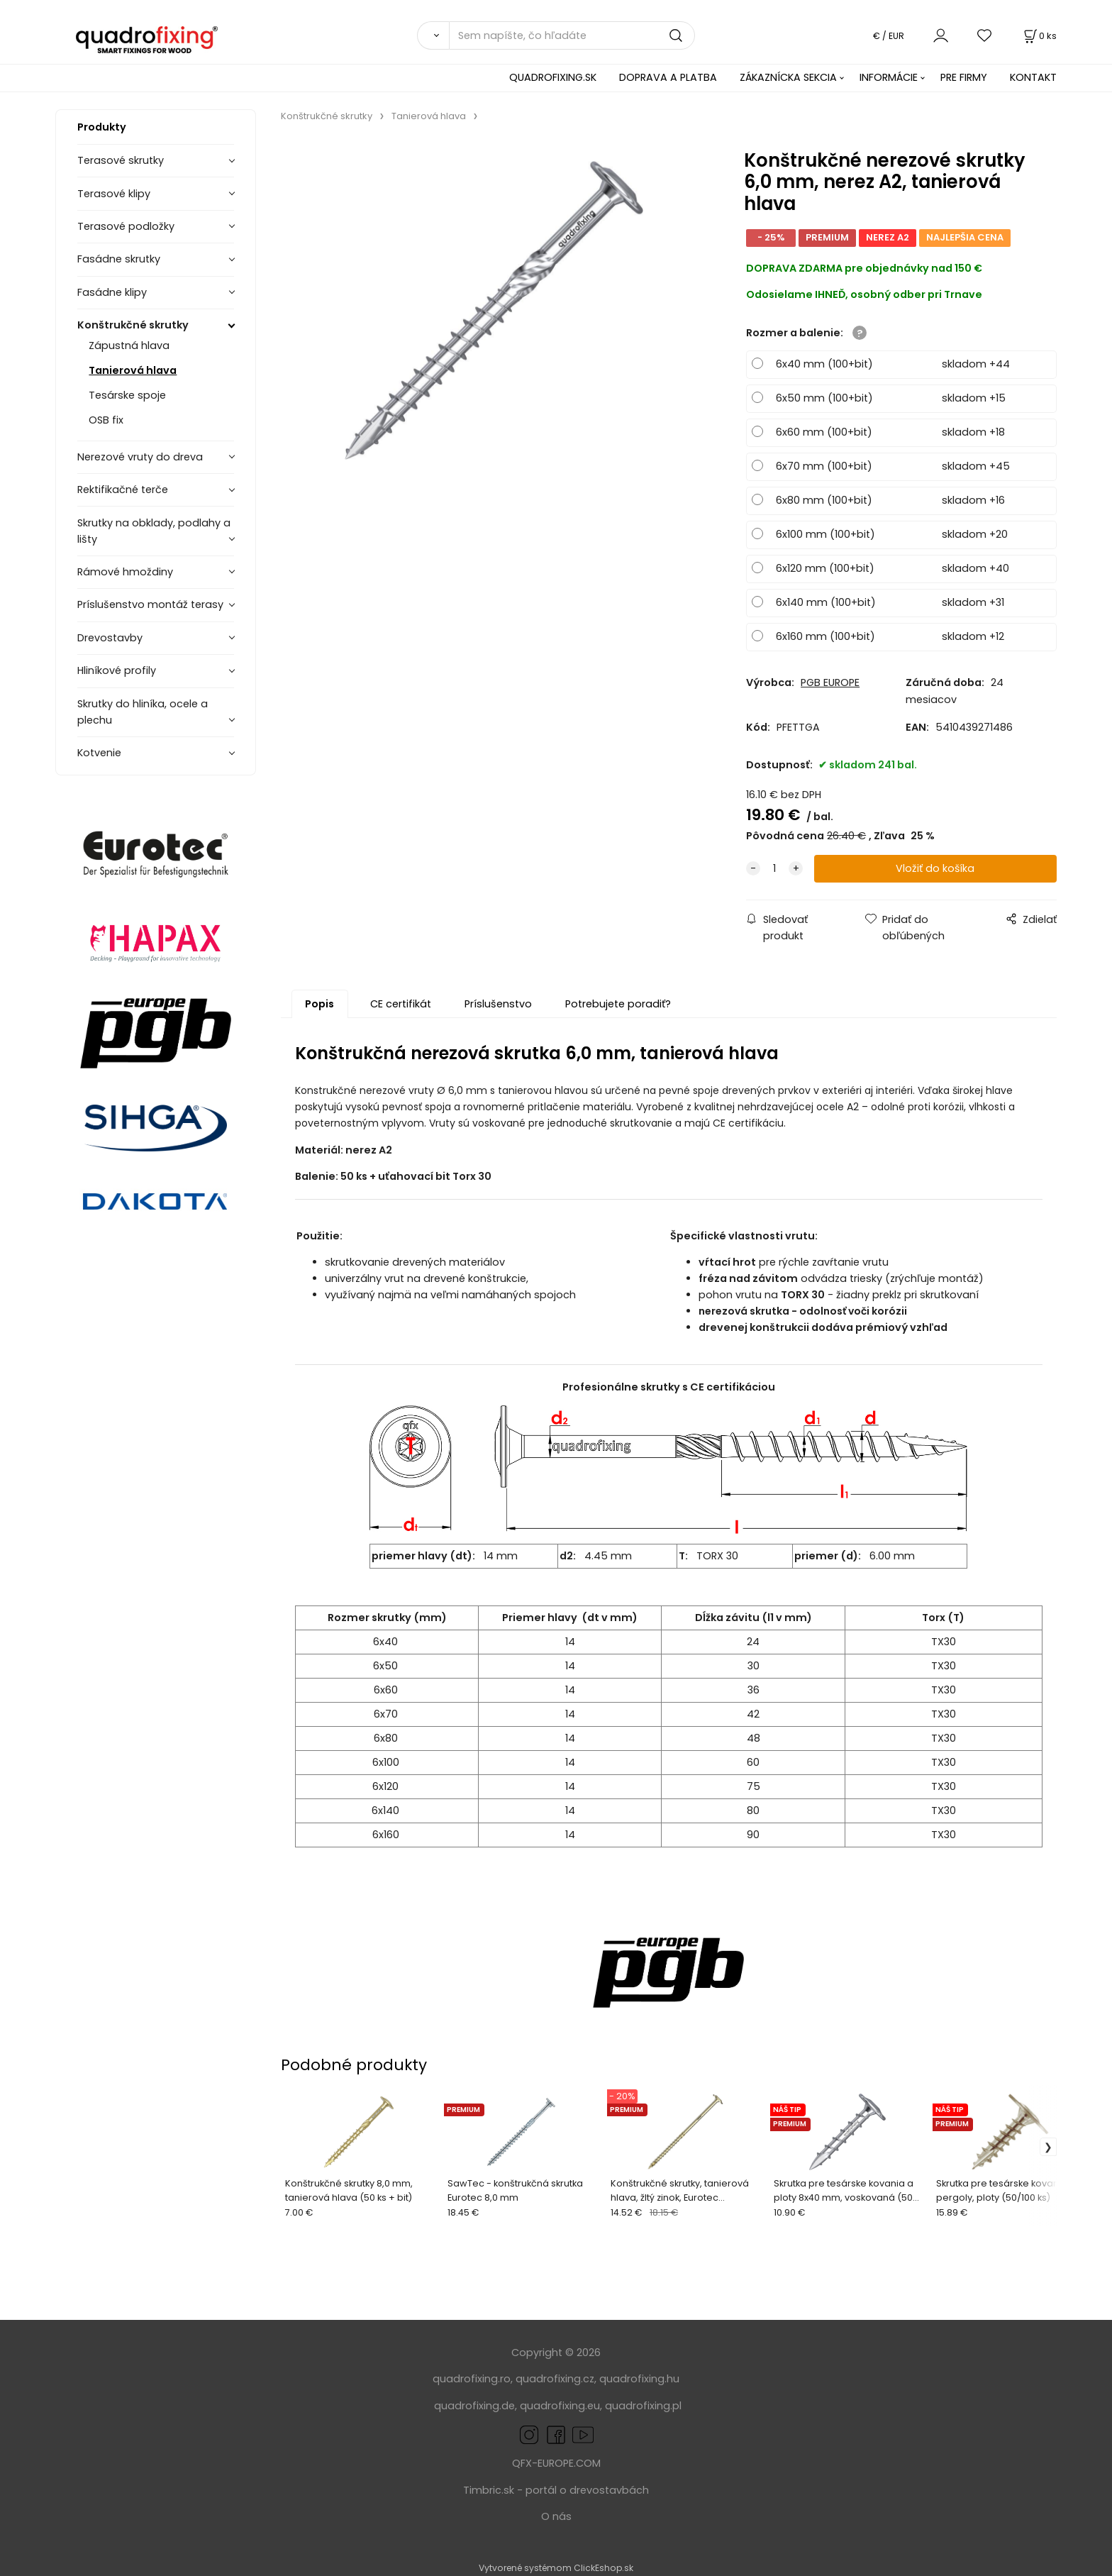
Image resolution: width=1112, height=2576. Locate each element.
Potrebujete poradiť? (618, 1004)
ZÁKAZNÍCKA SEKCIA (788, 77)
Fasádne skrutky (118, 259)
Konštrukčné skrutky (133, 325)
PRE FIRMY (963, 77)
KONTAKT (1033, 77)
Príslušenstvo (498, 1004)
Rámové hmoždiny (125, 572)
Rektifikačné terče (122, 489)
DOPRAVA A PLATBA (668, 77)
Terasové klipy (113, 194)
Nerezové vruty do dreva (140, 457)
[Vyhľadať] (433, 35)
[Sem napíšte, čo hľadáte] (572, 35)
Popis (319, 1004)
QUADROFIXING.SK (552, 77)
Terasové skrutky (120, 160)
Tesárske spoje (127, 395)
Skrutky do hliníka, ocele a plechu (142, 712)
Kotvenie (99, 753)
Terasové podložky (125, 226)
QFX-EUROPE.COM (556, 2463)
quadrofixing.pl (643, 2406)
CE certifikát (400, 1004)
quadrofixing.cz (555, 2379)
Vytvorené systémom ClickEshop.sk (556, 2568)
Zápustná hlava (129, 345)
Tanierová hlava (133, 370)
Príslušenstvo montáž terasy (150, 604)
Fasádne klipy (112, 292)
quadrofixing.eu (560, 2406)
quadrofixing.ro (472, 2379)
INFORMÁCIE (889, 77)
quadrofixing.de (474, 2406)
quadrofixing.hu (639, 2379)
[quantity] (774, 869)
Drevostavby (110, 638)
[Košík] (1039, 36)
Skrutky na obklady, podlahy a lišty (153, 531)
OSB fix (106, 420)
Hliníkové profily (116, 670)
